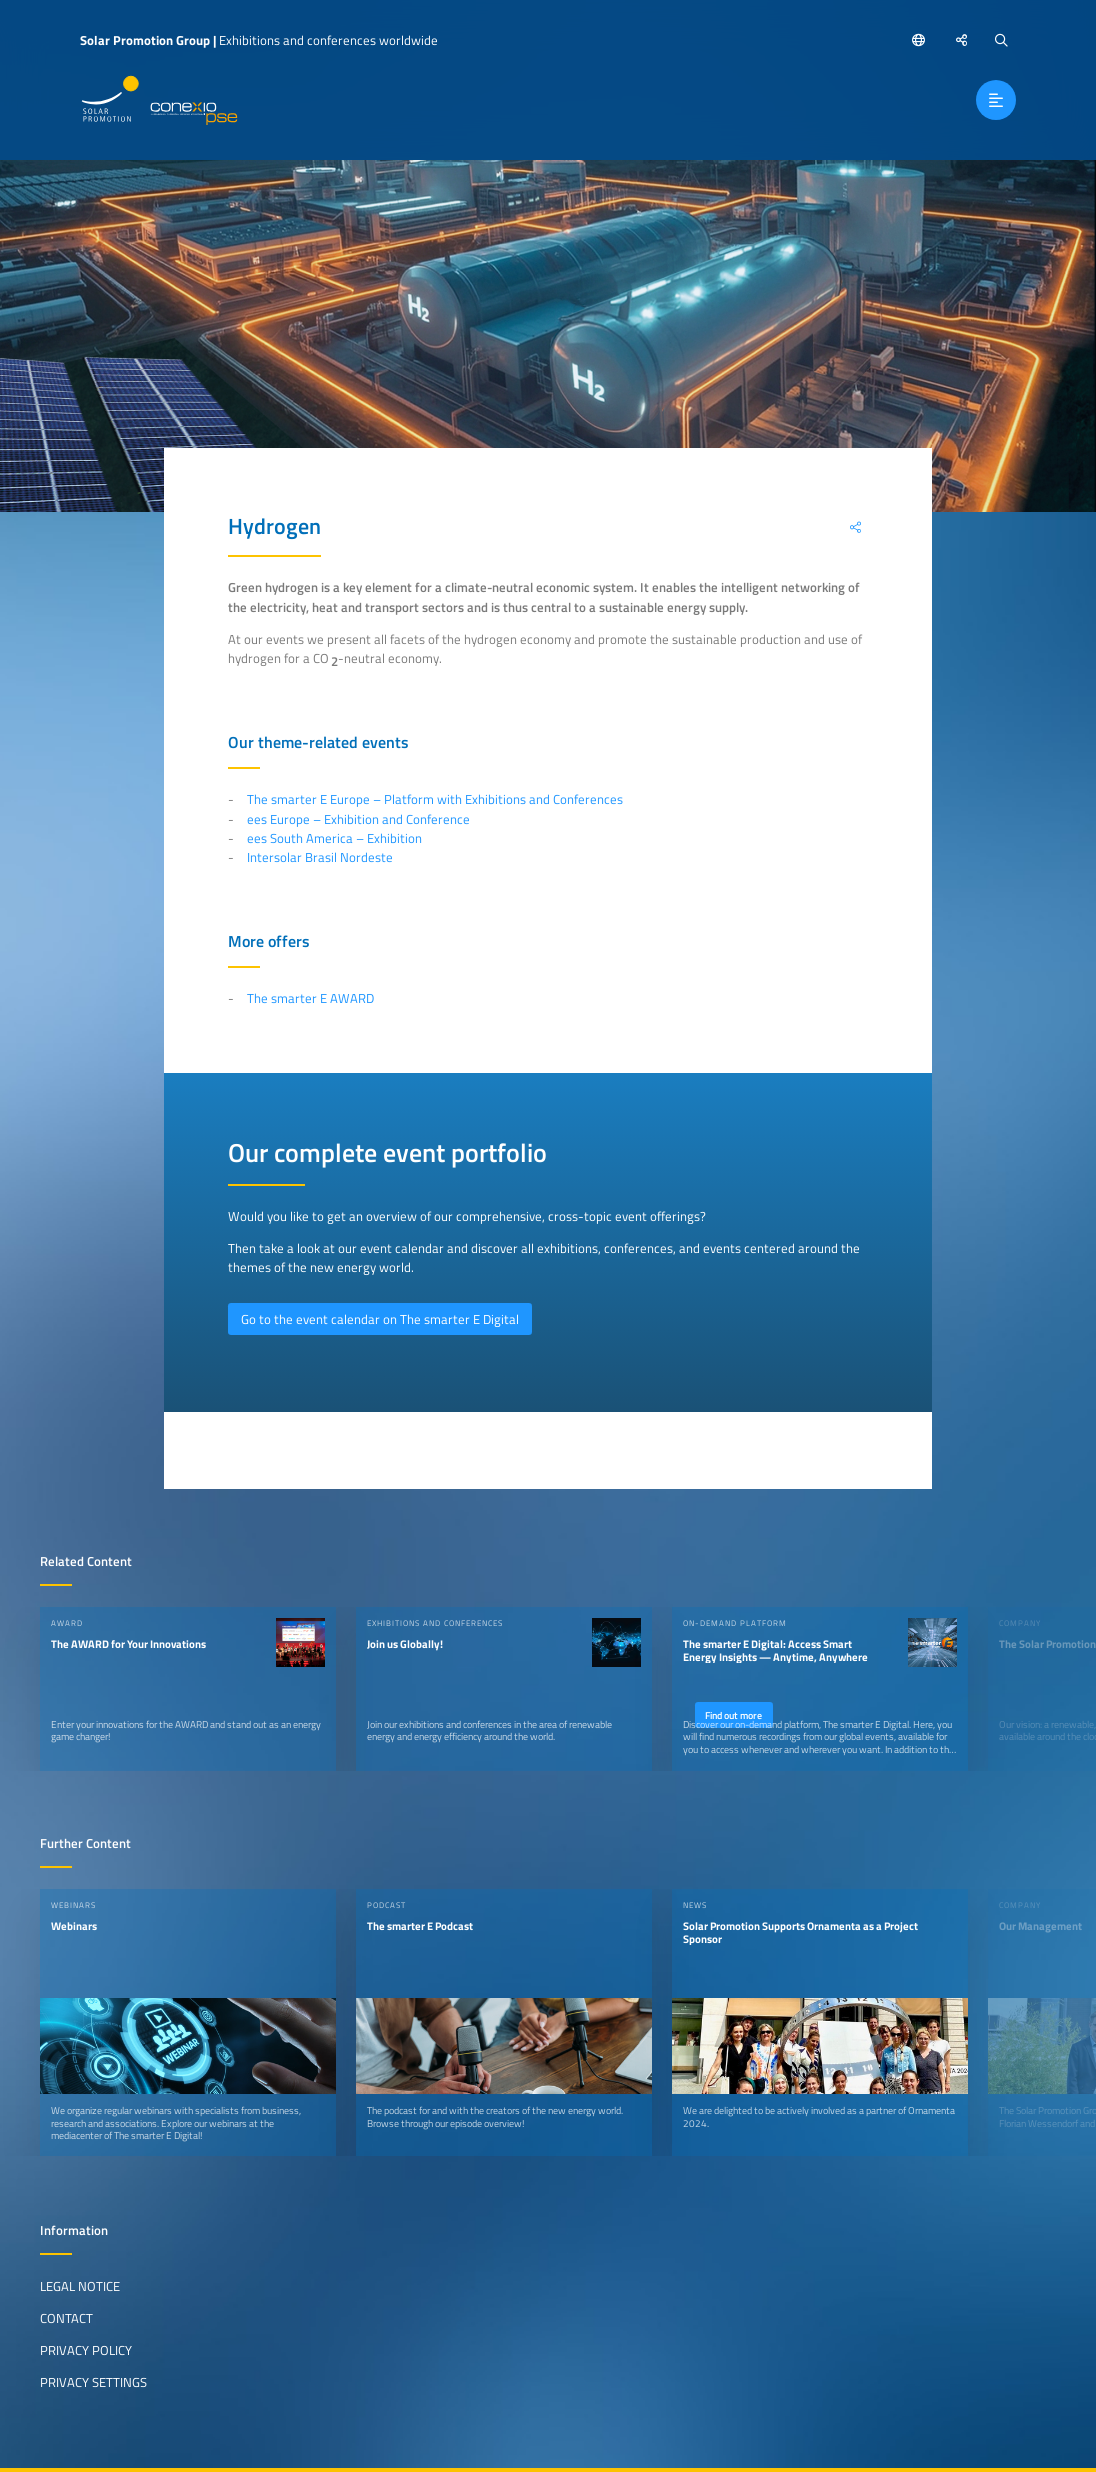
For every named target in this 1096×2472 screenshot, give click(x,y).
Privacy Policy (86, 2350)
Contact (66, 2318)
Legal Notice (80, 2286)
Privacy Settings (93, 2382)
